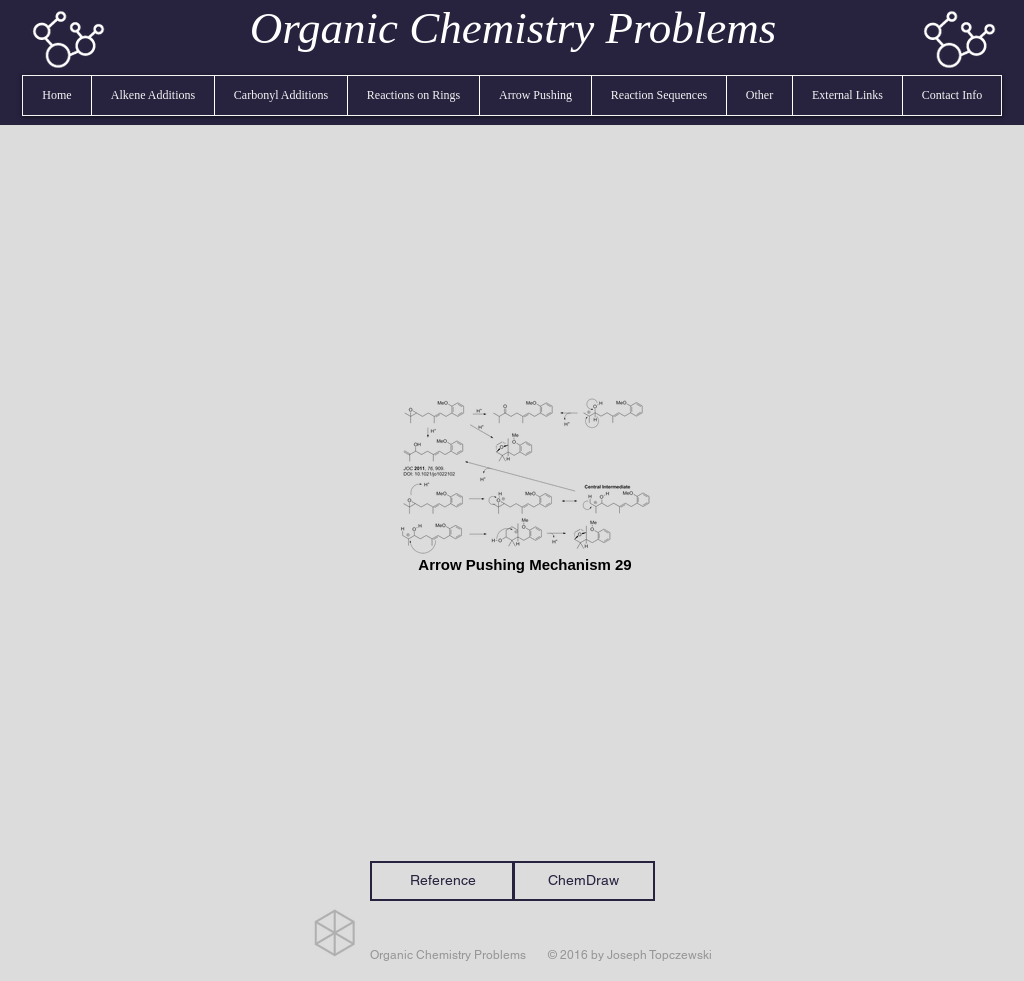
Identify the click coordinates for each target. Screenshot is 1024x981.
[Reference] (442, 881)
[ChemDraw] (583, 881)
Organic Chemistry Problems (513, 28)
